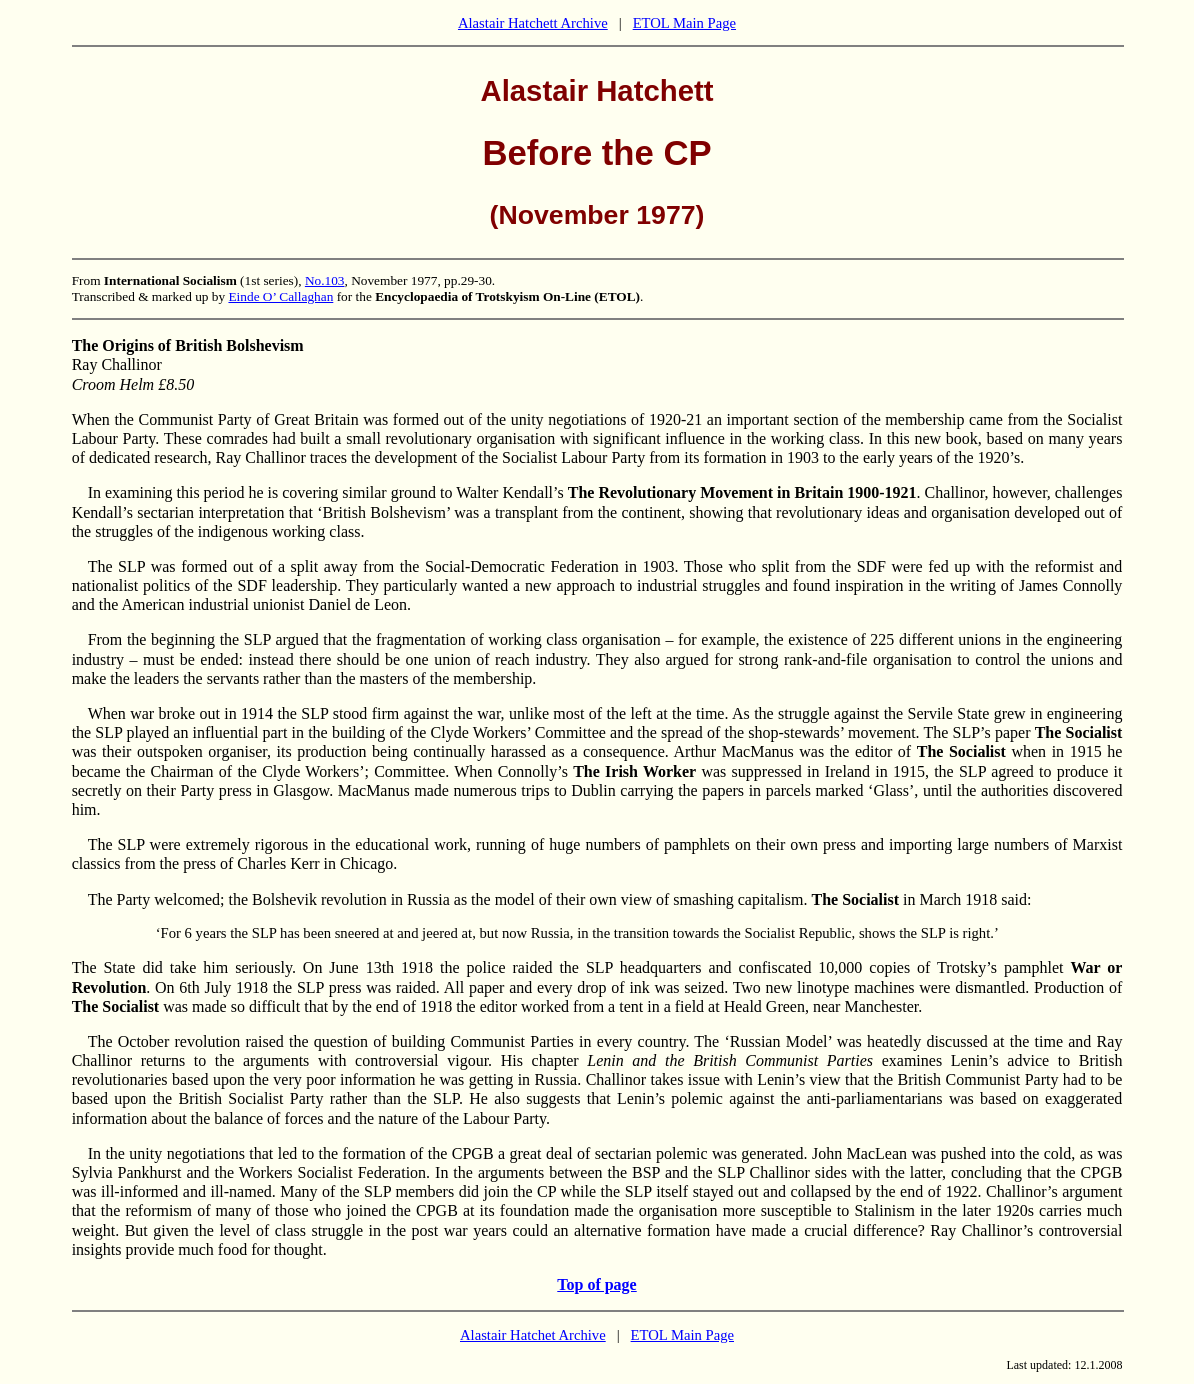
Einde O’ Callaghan (280, 296)
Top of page (596, 1284)
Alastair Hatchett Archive (533, 23)
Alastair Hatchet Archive (533, 1335)
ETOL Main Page (684, 23)
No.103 (325, 280)
